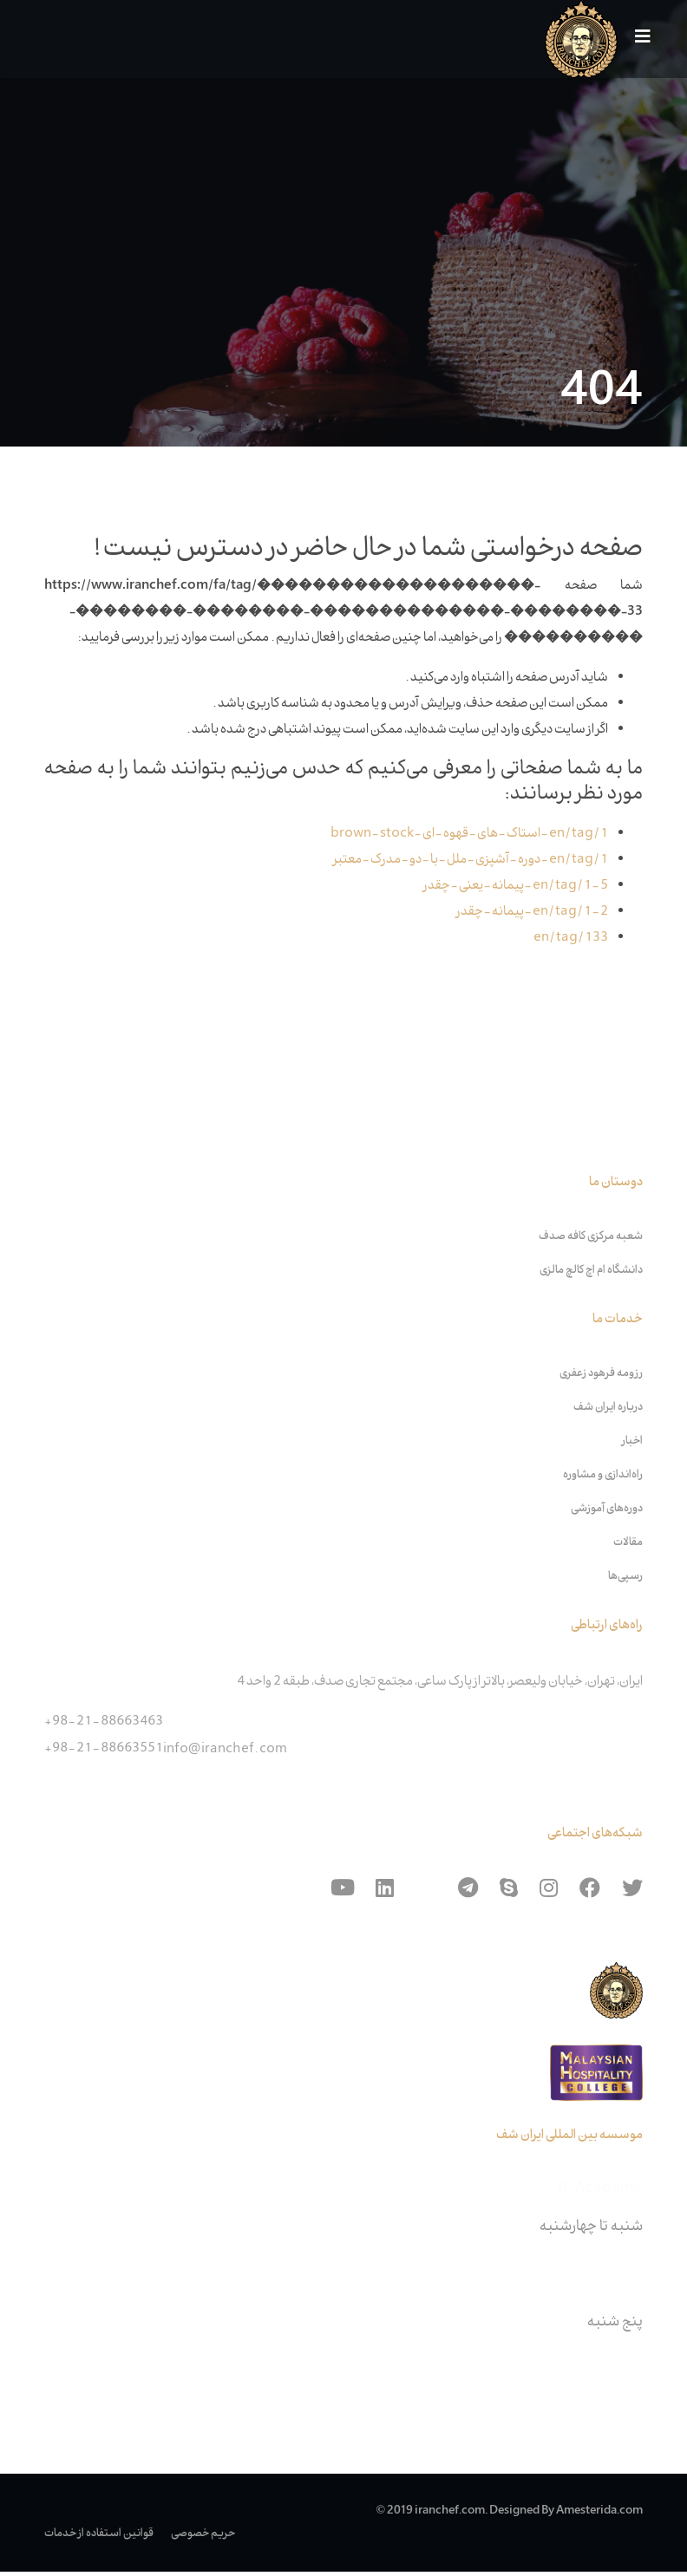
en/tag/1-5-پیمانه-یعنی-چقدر (515, 888)
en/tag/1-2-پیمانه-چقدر (532, 915)
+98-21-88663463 (103, 1726)
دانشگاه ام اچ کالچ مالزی (591, 1274)
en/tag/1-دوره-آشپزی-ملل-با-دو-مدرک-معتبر (470, 862)
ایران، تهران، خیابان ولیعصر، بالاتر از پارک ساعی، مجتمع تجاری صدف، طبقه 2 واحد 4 (440, 1686)
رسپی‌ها (625, 1580)
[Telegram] (468, 1893)
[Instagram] (549, 1893)
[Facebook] (589, 1893)
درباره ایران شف (608, 1411)
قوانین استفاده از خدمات (99, 2538)
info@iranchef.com (225, 1754)
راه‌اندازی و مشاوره (603, 1479)
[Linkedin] (385, 1893)
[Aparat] (425, 1893)
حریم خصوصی (203, 2538)
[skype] (509, 1893)
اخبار (632, 1445)
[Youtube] (342, 1893)
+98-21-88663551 (103, 1752)
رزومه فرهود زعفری (601, 1377)
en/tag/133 (570, 941)
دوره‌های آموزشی (607, 1513)
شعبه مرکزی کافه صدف (591, 1240)
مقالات (628, 1546)
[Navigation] (636, 39)
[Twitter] (632, 1893)
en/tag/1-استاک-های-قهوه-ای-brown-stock (469, 835)
